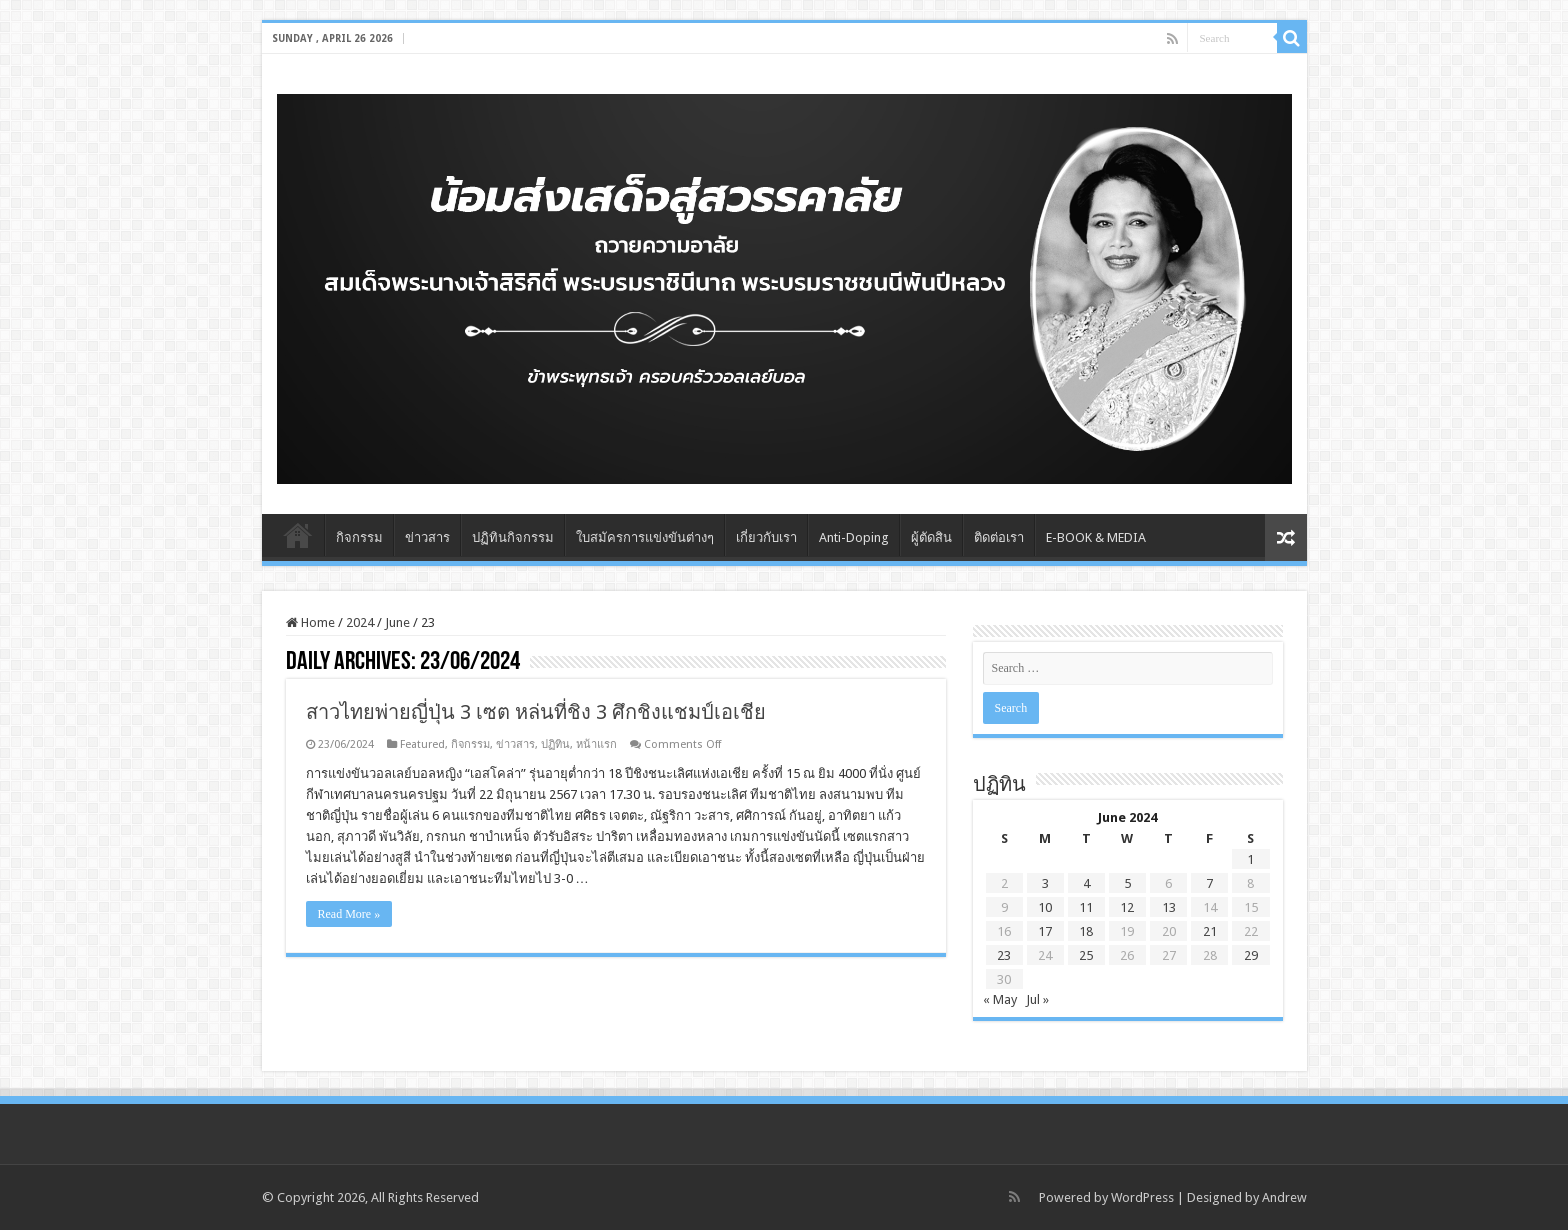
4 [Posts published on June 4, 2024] (1086, 883)
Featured (422, 744)
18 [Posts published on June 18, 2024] (1086, 931)
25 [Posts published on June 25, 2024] (1086, 955)
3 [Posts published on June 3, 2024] (1045, 883)
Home (298, 535)
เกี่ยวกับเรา (766, 537)
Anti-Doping (854, 537)
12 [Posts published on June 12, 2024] (1127, 907)
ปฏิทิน (555, 744)
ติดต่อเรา (999, 537)
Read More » (349, 914)
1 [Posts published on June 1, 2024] (1250, 859)
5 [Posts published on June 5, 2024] (1127, 883)
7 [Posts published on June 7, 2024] (1209, 883)
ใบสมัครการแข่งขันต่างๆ (645, 537)
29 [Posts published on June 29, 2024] (1251, 955)
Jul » (1037, 999)
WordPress (1142, 1197)
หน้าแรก (596, 744)
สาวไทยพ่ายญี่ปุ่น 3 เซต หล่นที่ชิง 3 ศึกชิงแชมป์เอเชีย (536, 712)
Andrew (1284, 1197)
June (397, 622)
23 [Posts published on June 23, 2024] (1004, 955)
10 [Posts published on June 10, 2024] (1045, 907)
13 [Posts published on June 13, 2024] (1169, 907)
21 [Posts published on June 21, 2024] (1210, 931)
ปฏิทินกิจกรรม (513, 537)
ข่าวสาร (427, 537)
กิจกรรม (359, 537)
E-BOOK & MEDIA (1096, 537)
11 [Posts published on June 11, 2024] (1086, 907)
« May (1000, 999)
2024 (360, 622)
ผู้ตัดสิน (931, 537)
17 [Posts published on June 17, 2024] (1045, 931)
